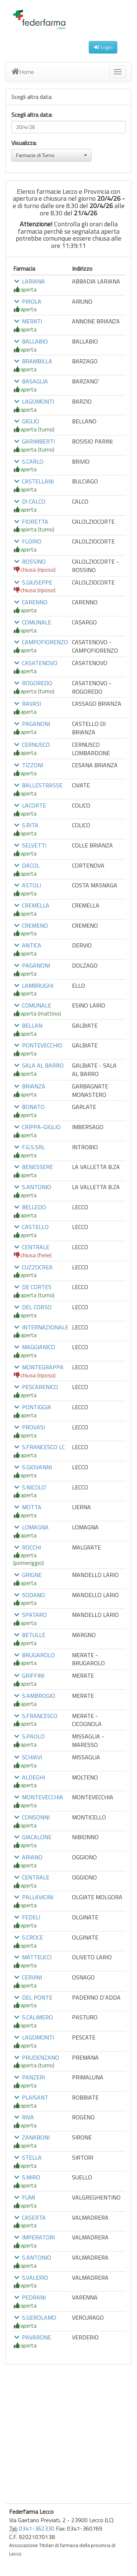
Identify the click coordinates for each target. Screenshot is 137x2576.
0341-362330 (36, 2528)
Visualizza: (24, 143)
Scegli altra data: (31, 115)
